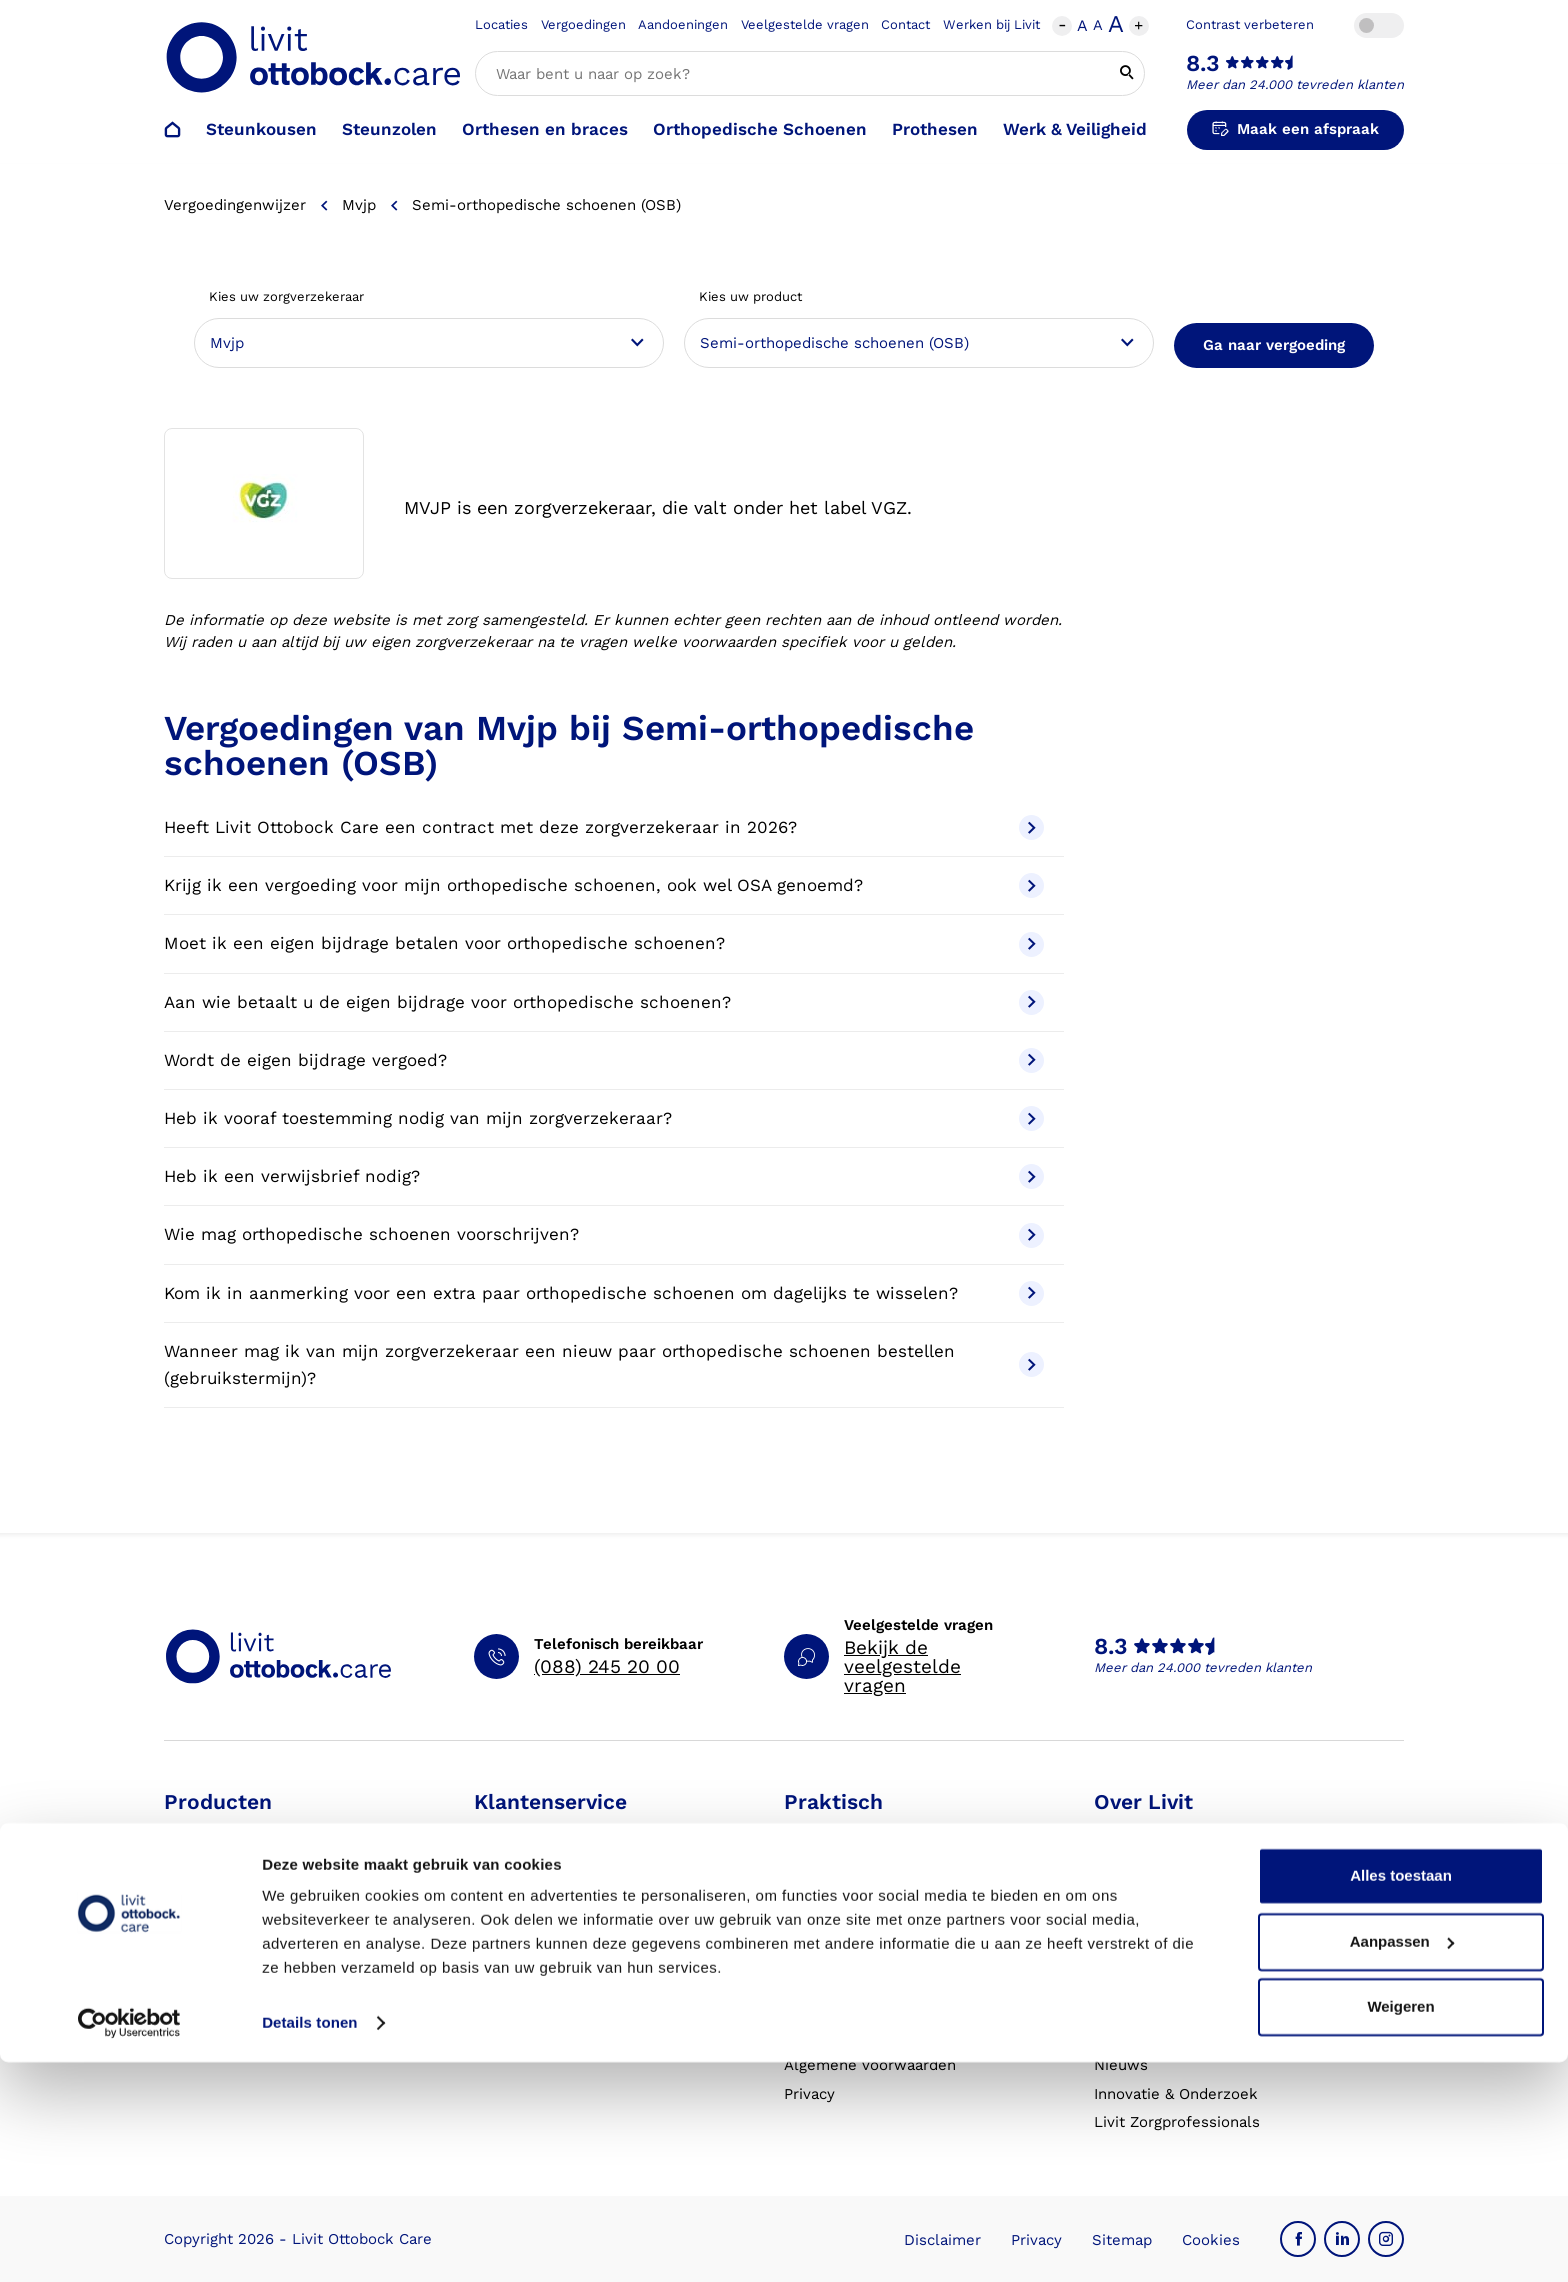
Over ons (1126, 1834)
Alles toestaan (1401, 2095)
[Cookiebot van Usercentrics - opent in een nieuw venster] (129, 2243)
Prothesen (935, 129)
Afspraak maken (533, 1834)
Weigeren (1400, 2226)
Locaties (501, 24)
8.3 (1203, 63)
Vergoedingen (583, 24)
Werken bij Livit (991, 24)
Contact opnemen (538, 1921)
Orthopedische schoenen (254, 1892)
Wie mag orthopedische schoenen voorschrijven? (604, 1235)
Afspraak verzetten (543, 1863)
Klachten (506, 1978)
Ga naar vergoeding (1274, 345)
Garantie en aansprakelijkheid (582, 2007)
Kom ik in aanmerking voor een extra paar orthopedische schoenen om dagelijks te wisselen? (604, 1293)
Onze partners (1145, 1950)
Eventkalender (837, 1950)
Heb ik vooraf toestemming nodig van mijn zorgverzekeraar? (604, 1118)
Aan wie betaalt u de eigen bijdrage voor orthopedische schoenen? (604, 1002)
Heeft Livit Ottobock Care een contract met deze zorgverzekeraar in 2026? (604, 827)
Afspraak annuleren (545, 1892)
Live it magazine (843, 1978)
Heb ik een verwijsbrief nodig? (604, 1176)
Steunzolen (389, 129)
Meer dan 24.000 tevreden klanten (1295, 84)
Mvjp (359, 205)
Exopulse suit (213, 2007)
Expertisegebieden (1161, 1892)
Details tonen (309, 2242)
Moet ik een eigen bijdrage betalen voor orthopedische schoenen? (604, 944)
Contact (905, 24)
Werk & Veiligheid (1075, 129)
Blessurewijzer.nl (1156, 2007)
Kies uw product (750, 296)
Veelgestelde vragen (805, 24)
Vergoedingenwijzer (235, 205)
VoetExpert (1134, 2036)
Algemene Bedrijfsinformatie (888, 2036)
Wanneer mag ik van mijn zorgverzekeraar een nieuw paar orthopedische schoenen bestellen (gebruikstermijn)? (604, 1364)
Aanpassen (1402, 2160)
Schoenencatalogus (854, 1834)
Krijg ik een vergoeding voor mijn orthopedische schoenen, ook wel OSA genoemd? (604, 885)
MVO (1111, 1921)
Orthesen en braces (545, 129)
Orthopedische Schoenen (760, 129)
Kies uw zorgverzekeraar (286, 296)
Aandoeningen (683, 24)
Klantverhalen (834, 2007)
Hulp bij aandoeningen (864, 1863)
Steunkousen (261, 129)
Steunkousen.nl (1151, 1978)
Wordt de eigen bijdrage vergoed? (604, 1060)
